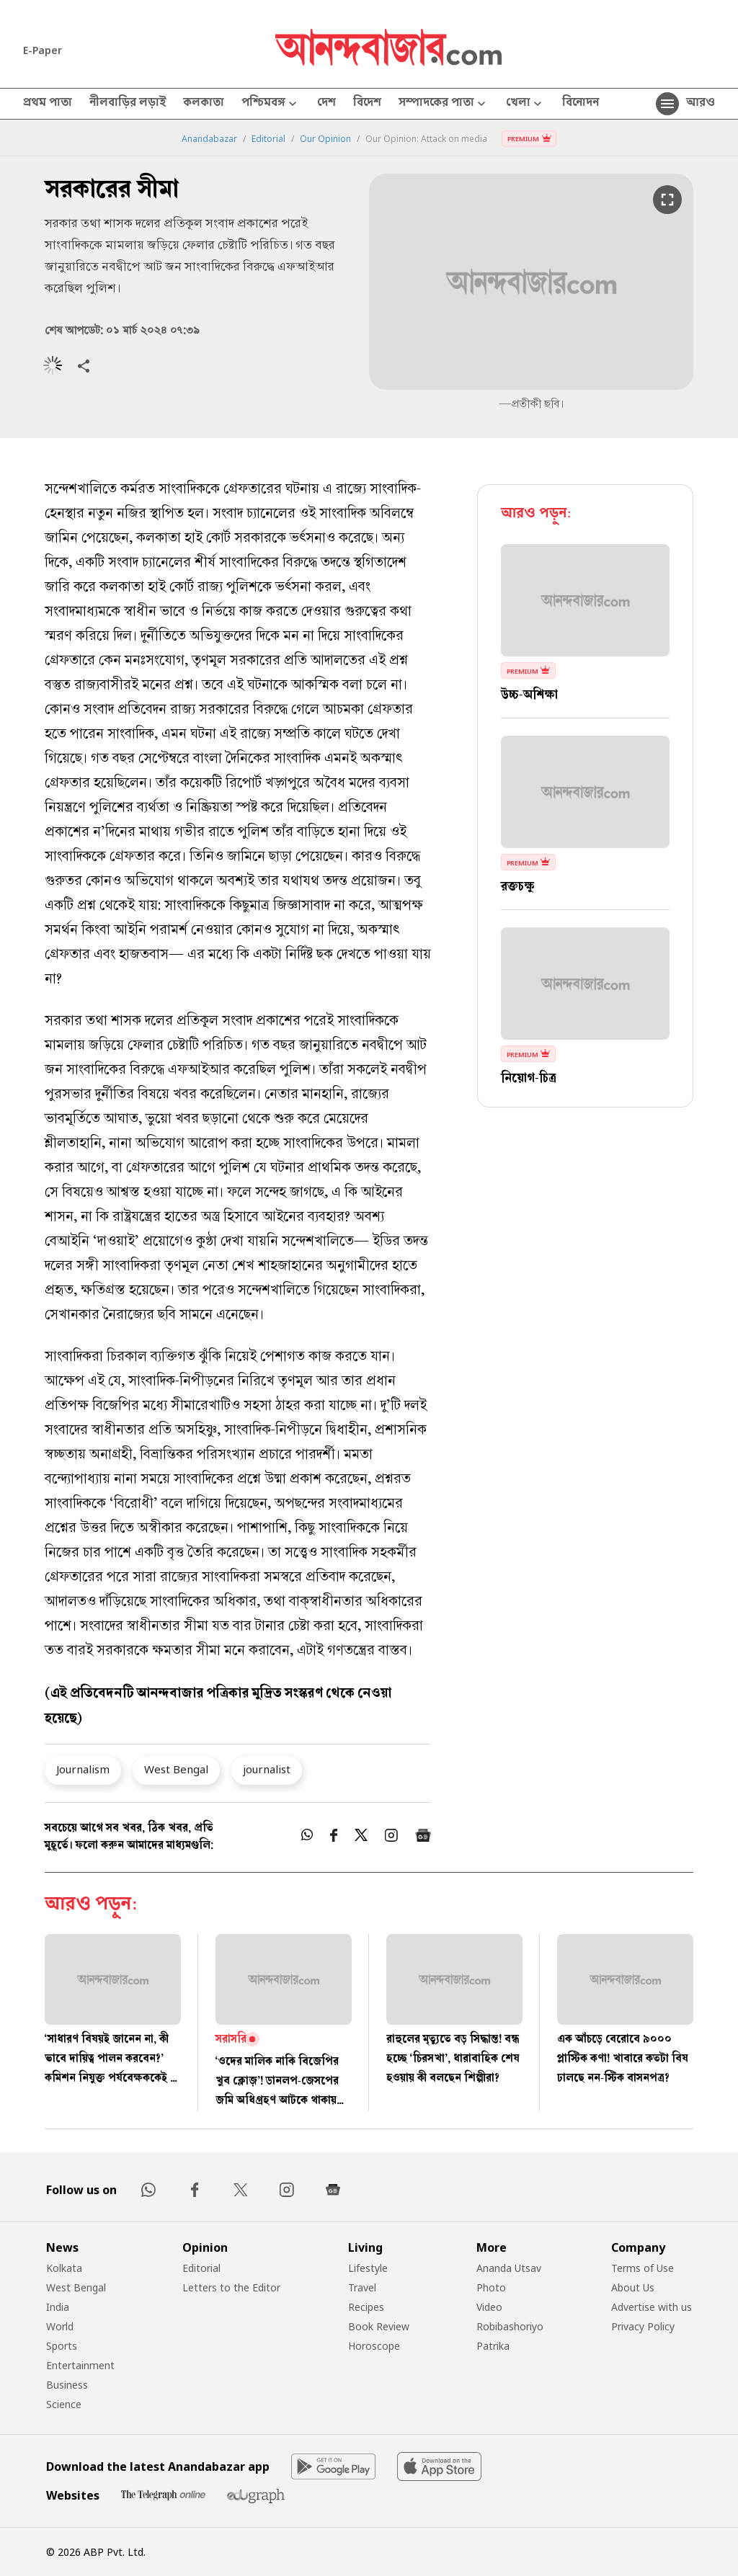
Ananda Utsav (508, 2268)
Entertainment (80, 2365)
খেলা (525, 104)
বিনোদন (580, 104)
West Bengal (176, 1769)
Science (63, 2404)
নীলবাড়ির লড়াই (127, 104)
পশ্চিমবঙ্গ (270, 104)
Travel (362, 2287)
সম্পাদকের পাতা (444, 104)
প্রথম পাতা (47, 104)
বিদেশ (367, 104)
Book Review (378, 2326)
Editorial (268, 139)
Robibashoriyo (509, 2326)
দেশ (326, 104)
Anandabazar (209, 139)
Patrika (493, 2346)
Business (67, 2385)
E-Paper (42, 50)
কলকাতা (203, 104)
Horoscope (374, 2346)
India (57, 2307)
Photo (491, 2287)
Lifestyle (368, 2268)
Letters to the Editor (231, 2287)
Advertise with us (651, 2307)
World (60, 2326)
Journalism (83, 1769)
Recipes (366, 2307)
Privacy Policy (643, 2326)
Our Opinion (325, 139)
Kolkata (64, 2268)
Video (489, 2307)
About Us (632, 2287)
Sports (61, 2346)
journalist (266, 1769)
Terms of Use (642, 2268)
